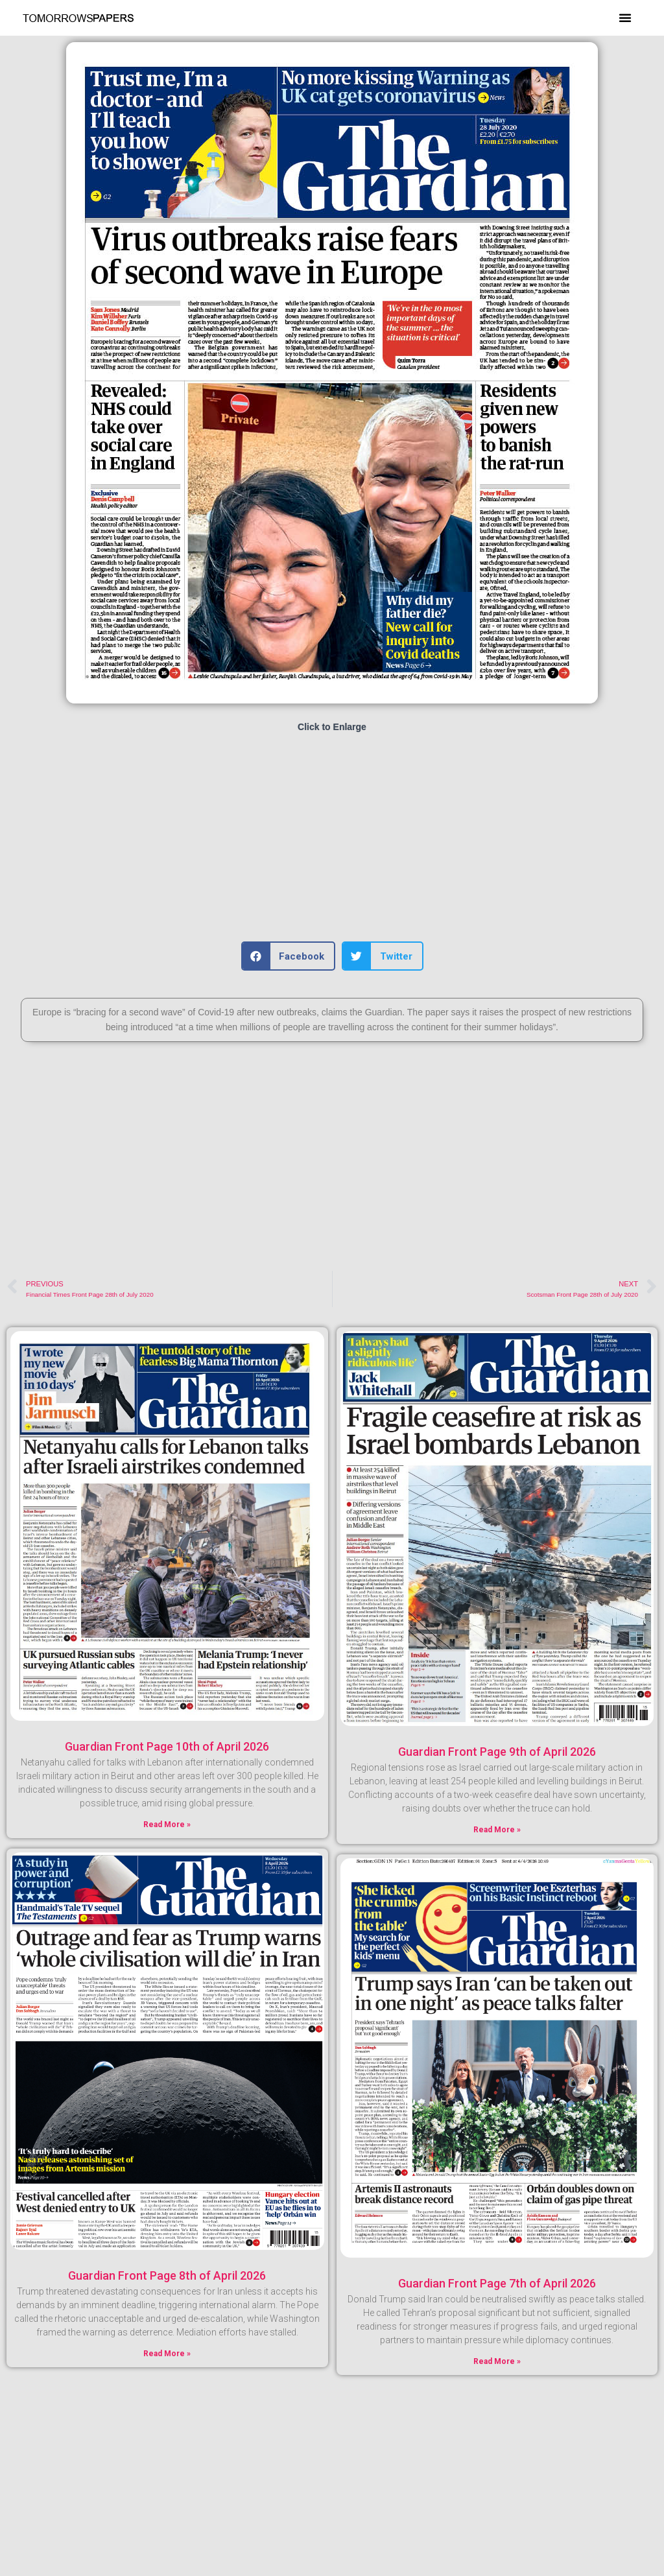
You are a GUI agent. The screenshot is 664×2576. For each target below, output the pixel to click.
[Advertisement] (332, 837)
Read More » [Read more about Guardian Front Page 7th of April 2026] (497, 2361)
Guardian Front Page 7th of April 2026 (497, 2283)
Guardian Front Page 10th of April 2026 (167, 1746)
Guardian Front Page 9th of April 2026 (497, 1751)
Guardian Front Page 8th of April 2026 (167, 2275)
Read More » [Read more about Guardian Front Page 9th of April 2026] (497, 1829)
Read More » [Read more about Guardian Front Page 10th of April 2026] (167, 1824)
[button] (625, 17)
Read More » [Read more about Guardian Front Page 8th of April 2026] (167, 2353)
